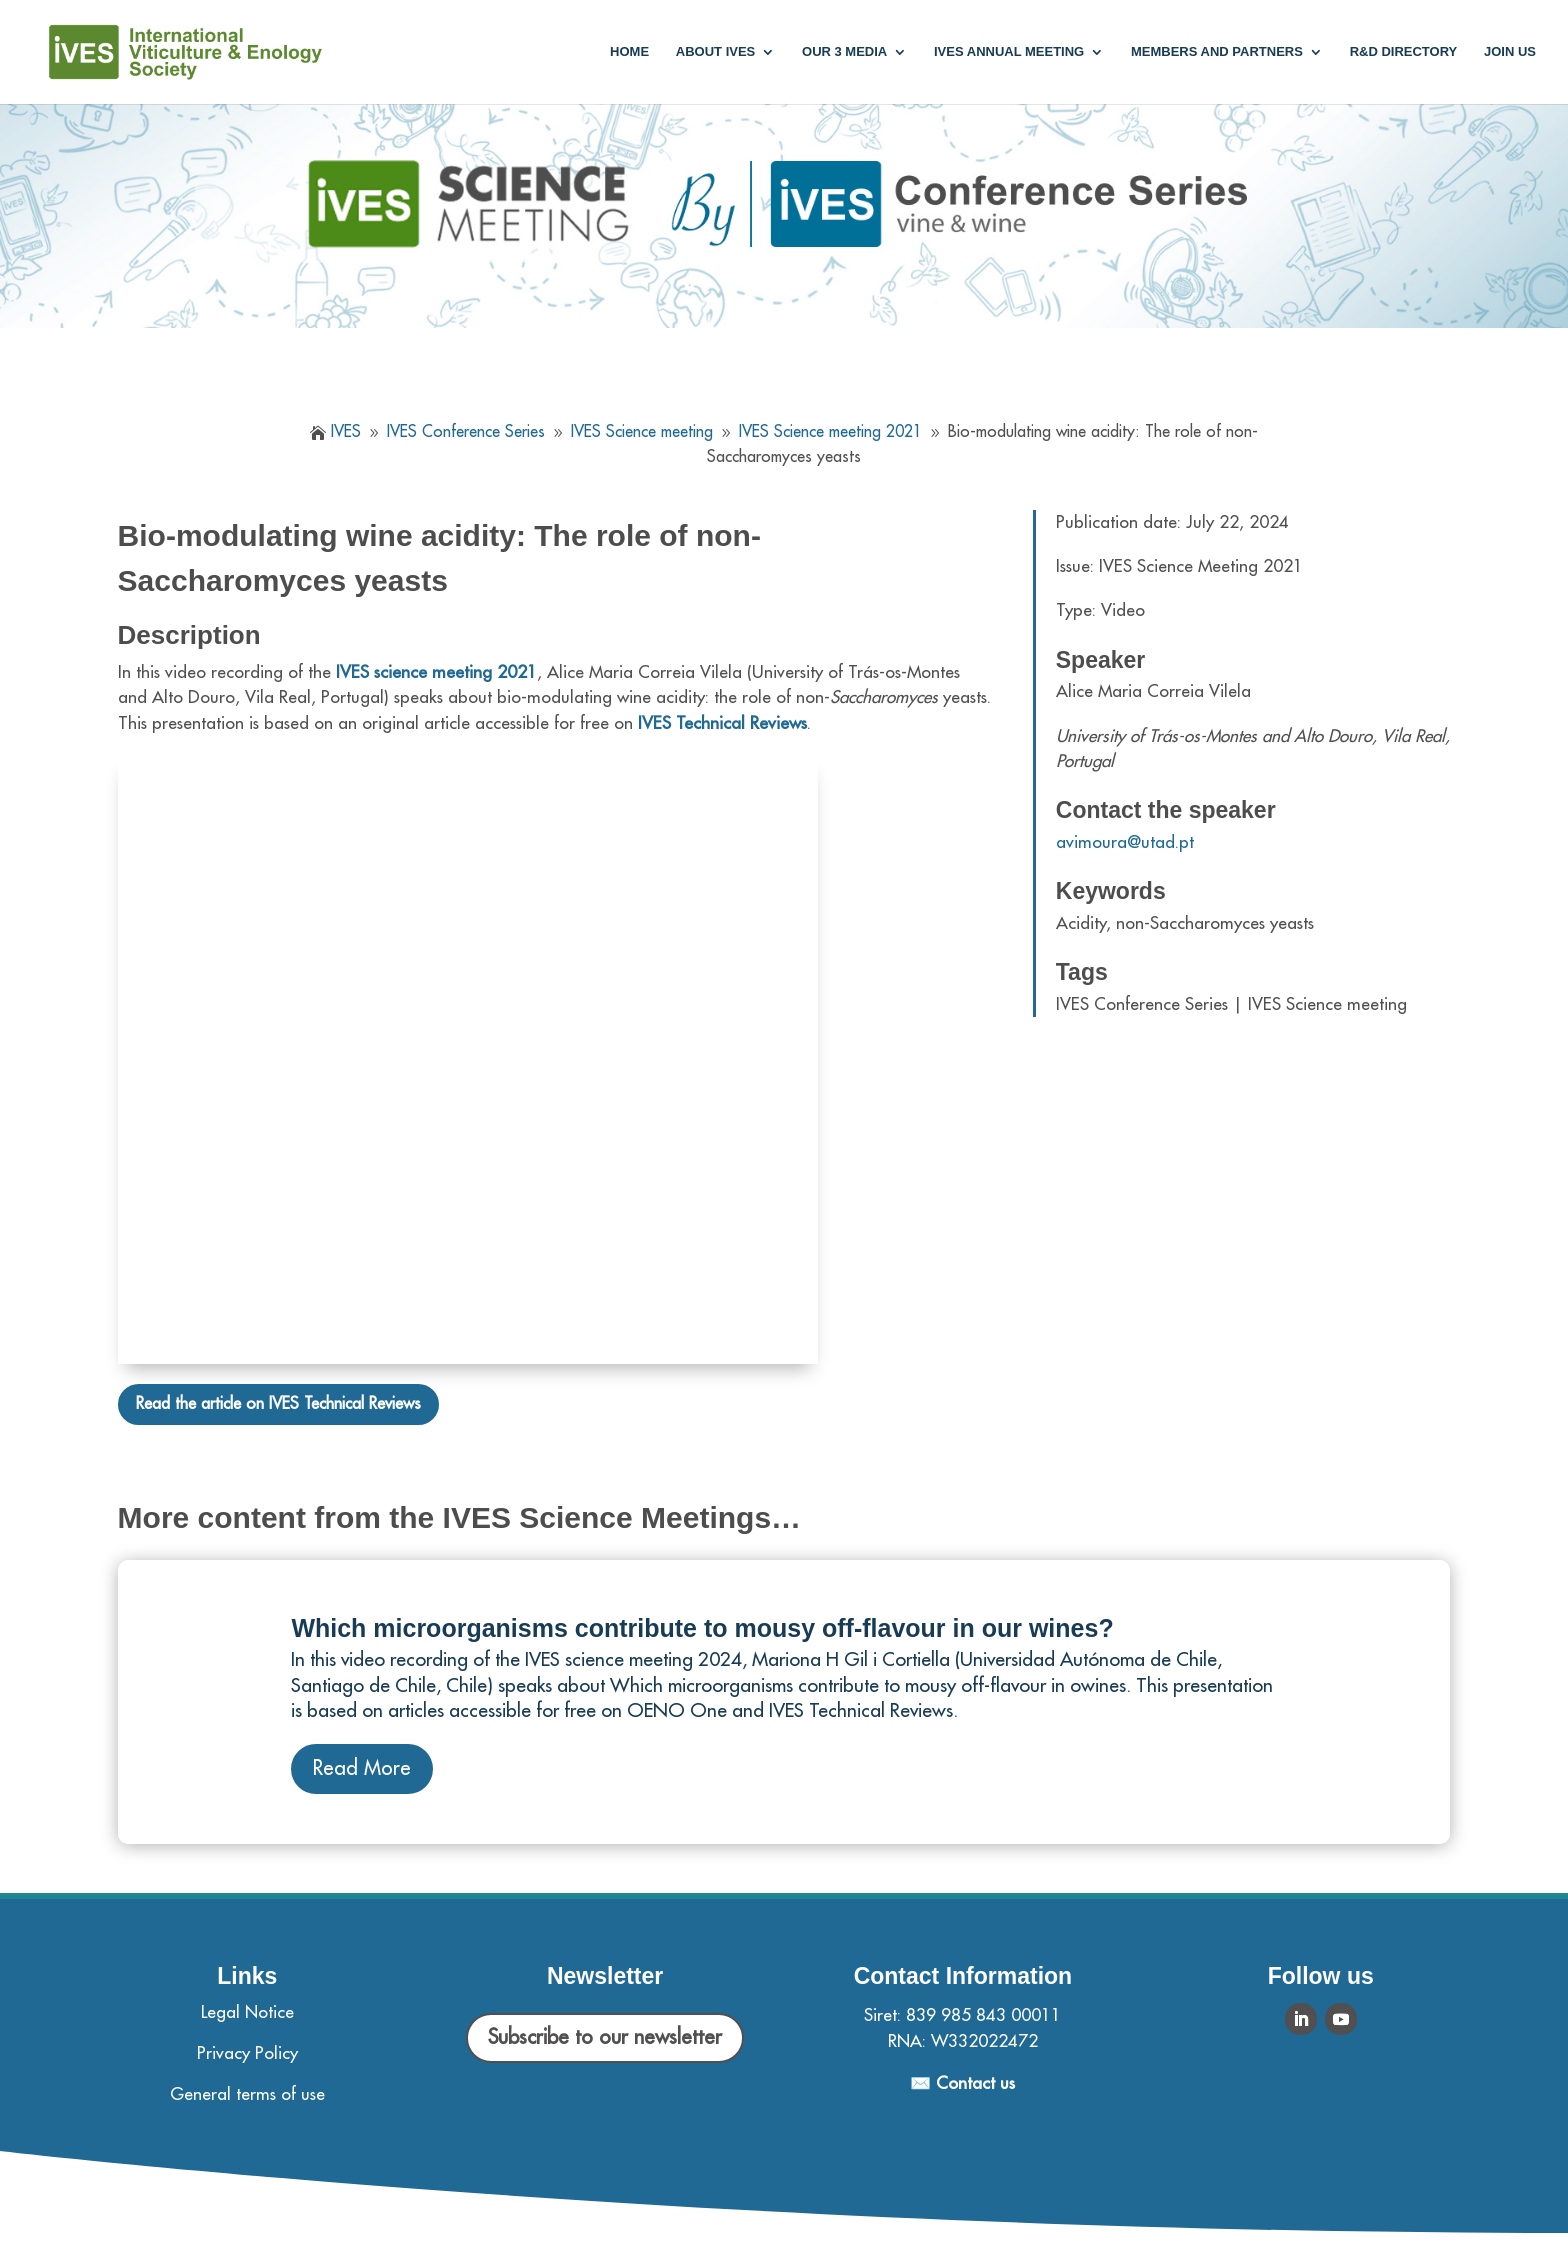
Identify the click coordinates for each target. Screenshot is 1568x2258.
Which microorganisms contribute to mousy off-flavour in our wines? (702, 1628)
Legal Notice (247, 2012)
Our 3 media (844, 52)
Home (629, 52)
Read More (362, 1768)
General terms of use (247, 2094)
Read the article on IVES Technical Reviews (278, 1404)
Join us (1510, 52)
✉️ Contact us (962, 2083)
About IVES (715, 52)
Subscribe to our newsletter (605, 2037)
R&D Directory (1404, 52)
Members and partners (1217, 52)
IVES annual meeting (1009, 52)
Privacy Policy (247, 2053)
